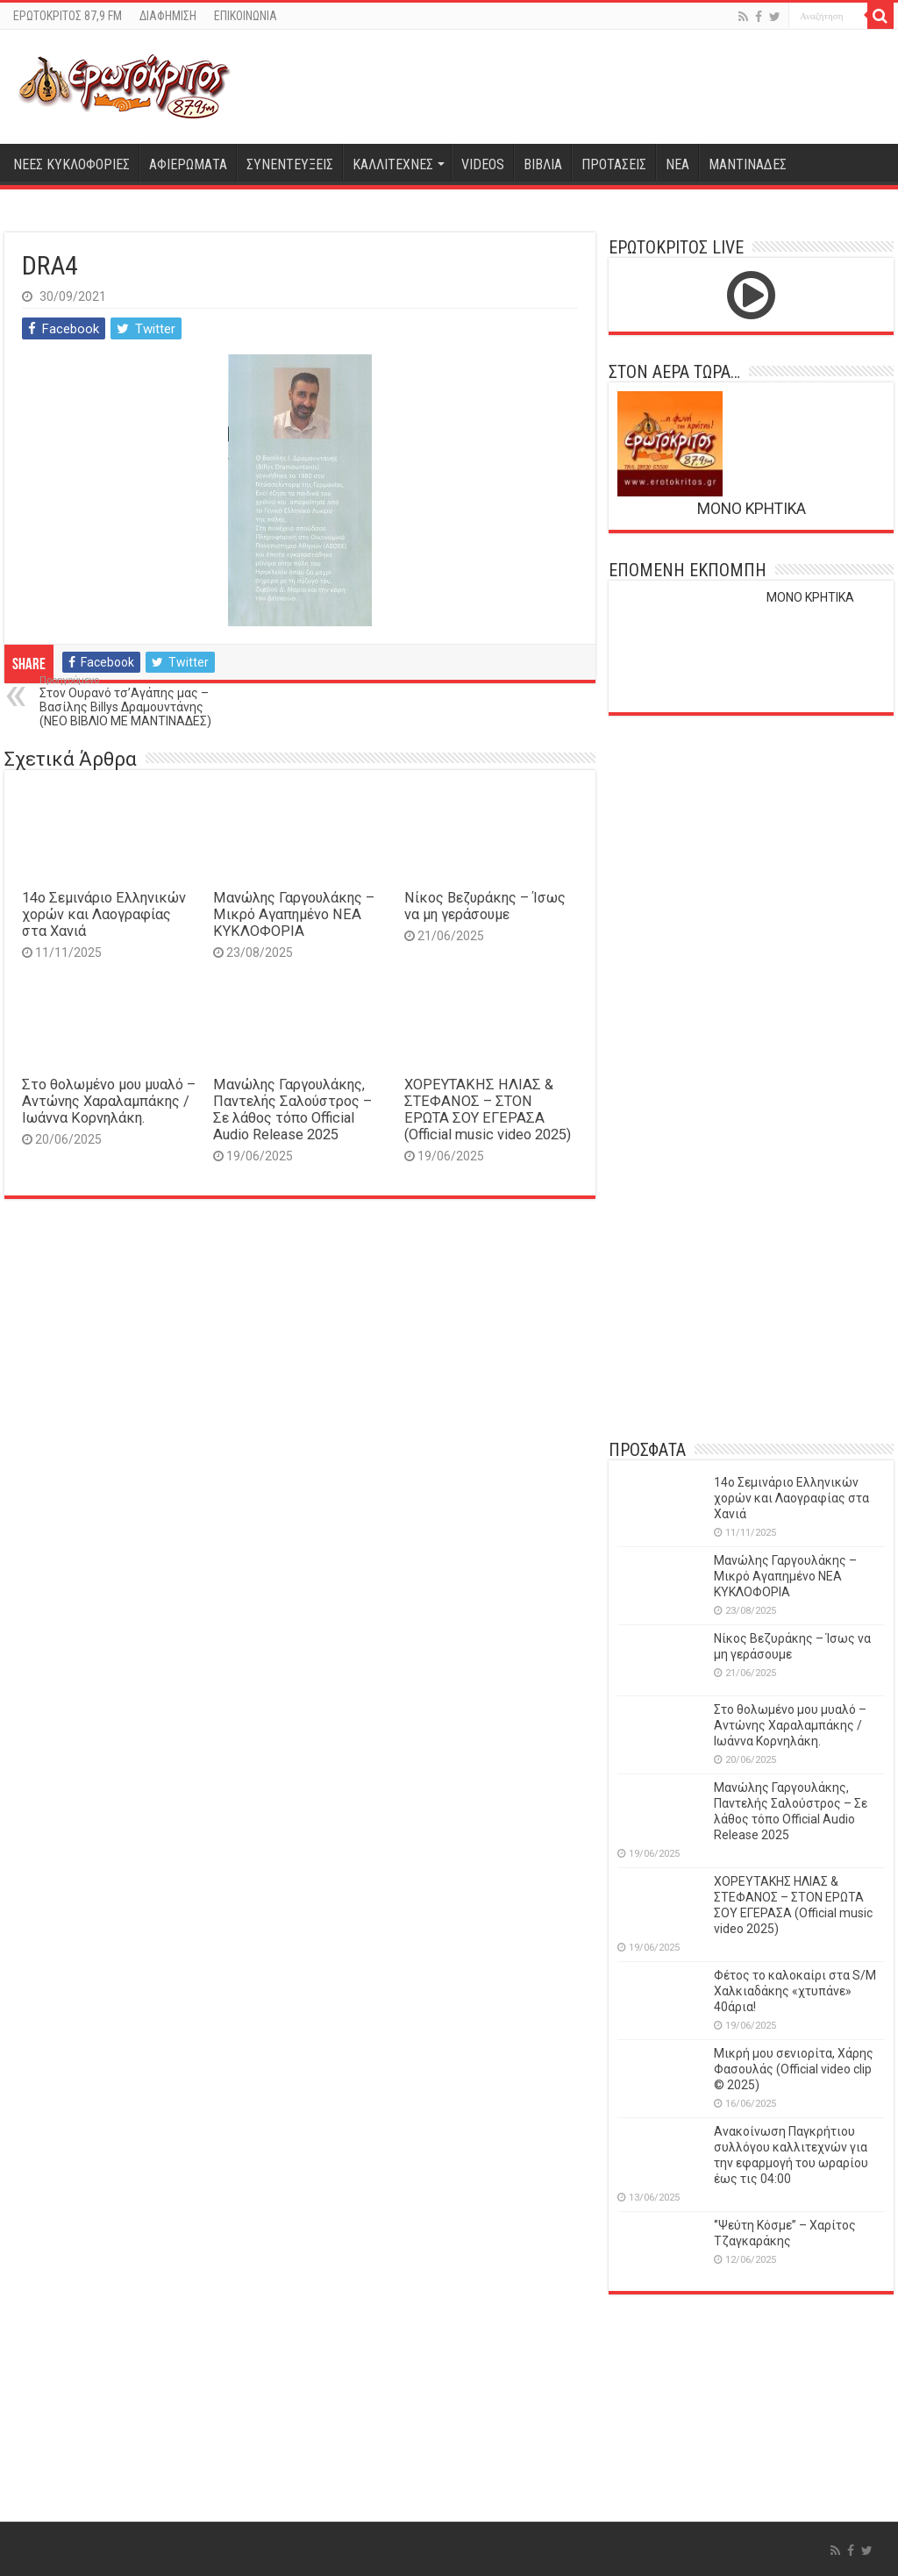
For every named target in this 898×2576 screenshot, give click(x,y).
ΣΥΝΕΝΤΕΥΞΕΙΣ (289, 164)
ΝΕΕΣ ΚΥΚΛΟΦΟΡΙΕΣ (71, 164)
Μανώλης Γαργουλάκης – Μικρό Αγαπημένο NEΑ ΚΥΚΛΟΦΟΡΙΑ (293, 914)
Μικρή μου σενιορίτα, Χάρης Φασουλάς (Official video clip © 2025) (793, 2069)
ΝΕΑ (677, 164)
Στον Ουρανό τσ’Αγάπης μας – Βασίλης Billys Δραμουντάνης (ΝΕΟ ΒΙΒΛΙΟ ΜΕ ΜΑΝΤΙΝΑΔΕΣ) (129, 701)
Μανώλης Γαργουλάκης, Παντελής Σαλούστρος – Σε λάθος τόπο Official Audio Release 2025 (292, 1109)
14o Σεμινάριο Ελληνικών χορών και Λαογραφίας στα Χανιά (104, 914)
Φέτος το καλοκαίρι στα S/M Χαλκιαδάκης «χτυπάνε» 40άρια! (795, 1991)
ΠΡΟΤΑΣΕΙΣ (613, 164)
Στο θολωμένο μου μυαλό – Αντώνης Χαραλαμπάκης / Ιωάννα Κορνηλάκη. (109, 1101)
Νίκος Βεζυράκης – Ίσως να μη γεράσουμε (485, 906)
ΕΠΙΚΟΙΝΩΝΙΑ (245, 16)
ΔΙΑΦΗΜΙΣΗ (167, 16)
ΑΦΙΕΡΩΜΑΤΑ (188, 164)
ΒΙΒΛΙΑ (543, 164)
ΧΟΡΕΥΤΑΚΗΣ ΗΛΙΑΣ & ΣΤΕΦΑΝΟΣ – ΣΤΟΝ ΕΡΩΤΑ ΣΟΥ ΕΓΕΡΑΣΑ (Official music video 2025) (487, 1109)
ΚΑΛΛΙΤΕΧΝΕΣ (393, 164)
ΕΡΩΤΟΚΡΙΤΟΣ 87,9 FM (67, 16)
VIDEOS (482, 164)
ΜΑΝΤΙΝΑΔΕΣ (748, 164)
